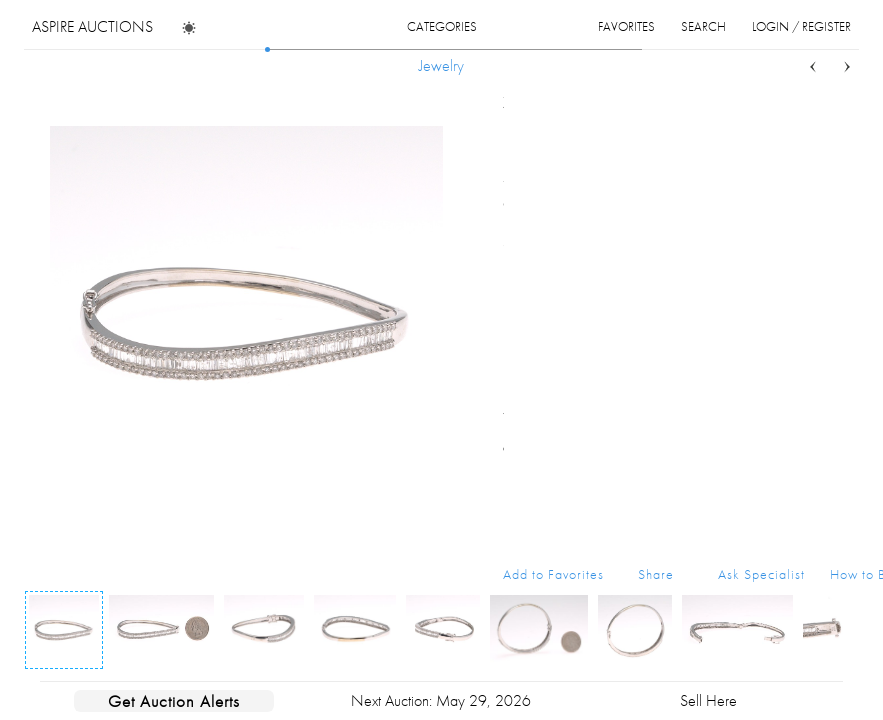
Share (656, 574)
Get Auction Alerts (174, 701)
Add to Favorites (553, 574)
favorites (626, 26)
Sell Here (708, 700)
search (703, 26)
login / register (801, 26)
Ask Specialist (761, 574)
